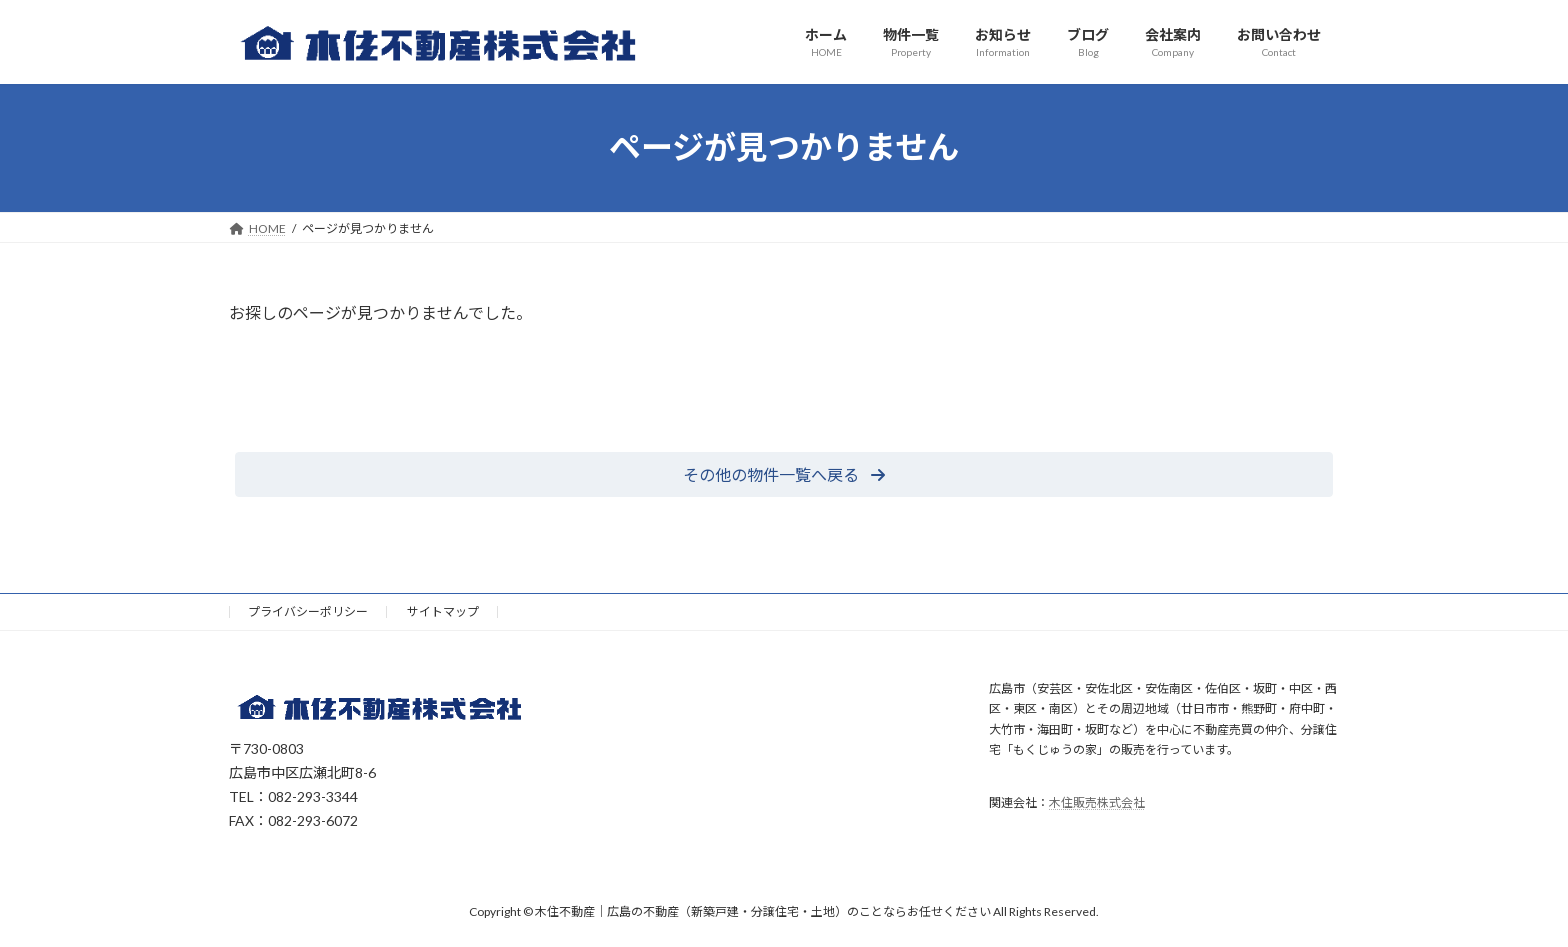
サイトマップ (443, 611)
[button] (784, 474)
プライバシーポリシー (308, 611)
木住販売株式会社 (1097, 802)
